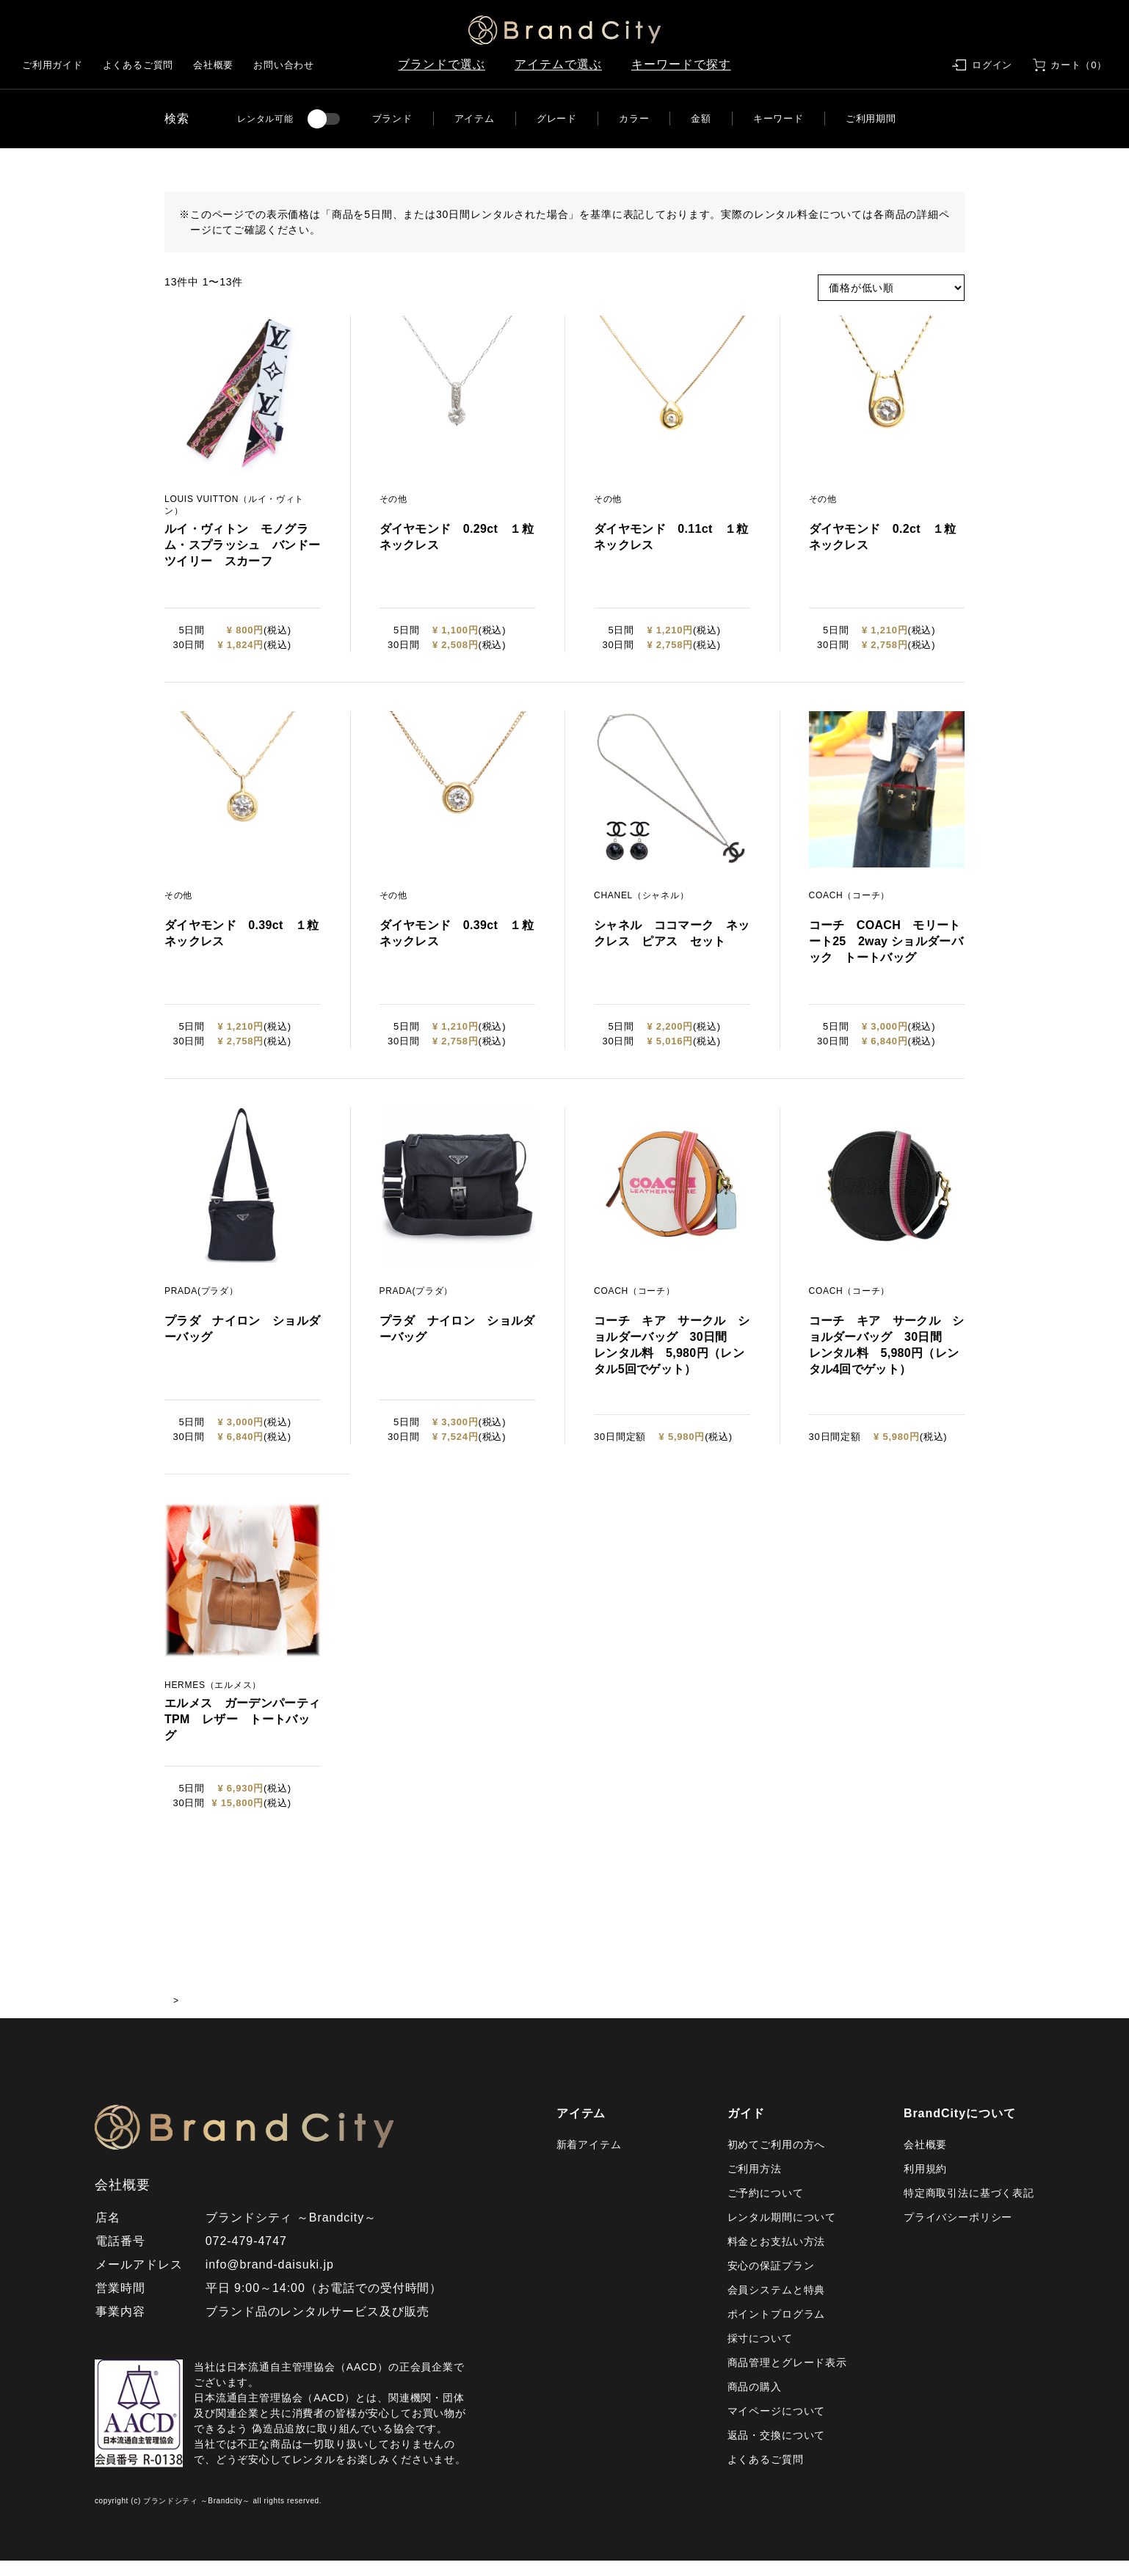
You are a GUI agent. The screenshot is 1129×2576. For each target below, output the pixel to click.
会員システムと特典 (776, 2305)
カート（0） (1078, 64)
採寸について (760, 2353)
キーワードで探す (681, 64)
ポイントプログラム (776, 2329)
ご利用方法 (754, 2184)
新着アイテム (589, 2160)
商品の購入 (754, 2402)
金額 (701, 118)
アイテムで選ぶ (558, 64)
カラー (634, 118)
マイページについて (776, 2426)
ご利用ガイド (52, 64)
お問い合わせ (283, 64)
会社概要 (213, 64)
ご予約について (765, 2208)
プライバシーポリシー (958, 2232)
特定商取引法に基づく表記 (969, 2208)
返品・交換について (776, 2450)
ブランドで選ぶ (441, 64)
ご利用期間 (871, 118)
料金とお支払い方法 (776, 2257)
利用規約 (925, 2184)
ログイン (992, 64)
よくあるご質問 (138, 64)
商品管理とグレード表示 (787, 2378)
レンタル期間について (781, 2232)
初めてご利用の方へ (776, 2160)
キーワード (778, 118)
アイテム (474, 118)
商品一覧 (234, 2016)
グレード (557, 118)
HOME (178, 2016)
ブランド (392, 118)
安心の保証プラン (771, 2281)
